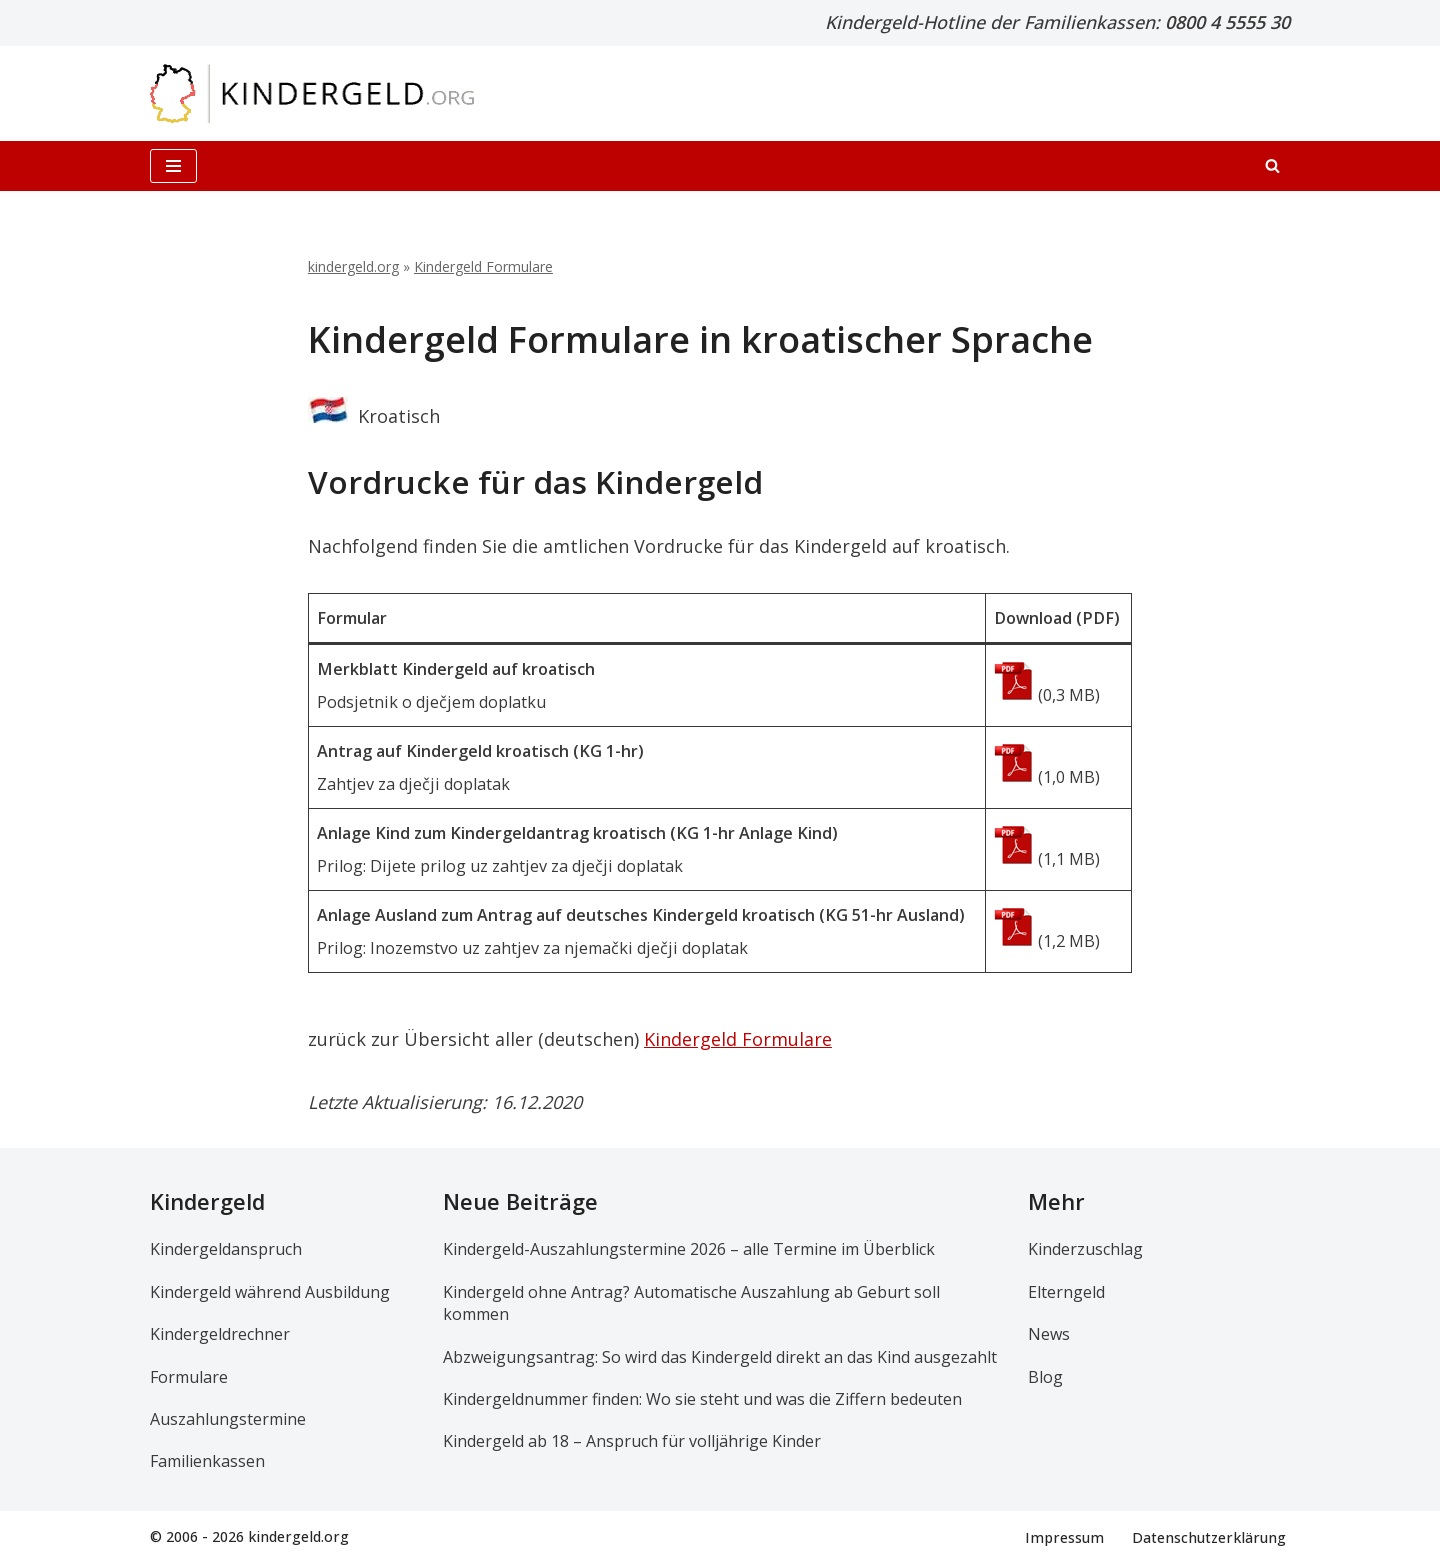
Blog (1045, 1377)
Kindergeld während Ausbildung (270, 1292)
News (1049, 1335)
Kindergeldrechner (220, 1335)
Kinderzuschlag (1085, 1250)
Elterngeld (1066, 1292)
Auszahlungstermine (228, 1419)
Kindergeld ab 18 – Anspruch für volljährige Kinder (632, 1442)
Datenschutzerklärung (1209, 1537)
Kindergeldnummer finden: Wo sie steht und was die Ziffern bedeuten (702, 1399)
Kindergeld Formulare (483, 266)
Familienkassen (207, 1462)
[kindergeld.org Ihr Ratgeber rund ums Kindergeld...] (312, 93)
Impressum (1064, 1537)
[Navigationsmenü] (173, 166)
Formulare (189, 1377)
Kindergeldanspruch (226, 1250)
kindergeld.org (353, 266)
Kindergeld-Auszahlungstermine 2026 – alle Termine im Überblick (689, 1250)
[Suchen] (1272, 165)
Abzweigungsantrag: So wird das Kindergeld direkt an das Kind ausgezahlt (720, 1357)
